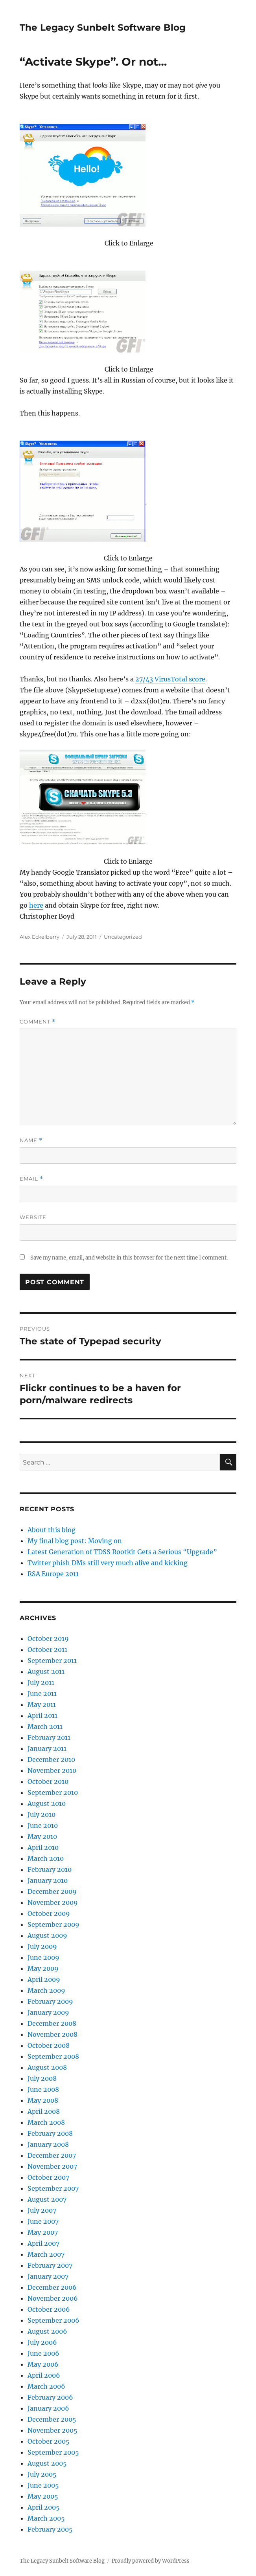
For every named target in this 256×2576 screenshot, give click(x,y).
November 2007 (52, 2166)
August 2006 (47, 2331)
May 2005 (43, 2496)
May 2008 (43, 2100)
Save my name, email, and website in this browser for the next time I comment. (129, 1257)
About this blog (52, 1530)
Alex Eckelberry (39, 937)
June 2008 (43, 2089)
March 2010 (46, 1858)
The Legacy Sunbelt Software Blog (103, 27)
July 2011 (41, 1682)
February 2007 (50, 2265)
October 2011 (47, 1649)
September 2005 (53, 2452)
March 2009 (46, 1990)
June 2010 (43, 1825)
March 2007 (46, 2254)
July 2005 (42, 2474)
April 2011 (42, 1715)
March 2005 (46, 2518)
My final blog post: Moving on (75, 1541)
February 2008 (50, 2133)
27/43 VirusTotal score (170, 679)
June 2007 (43, 2221)
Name (31, 1140)
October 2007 (48, 2177)
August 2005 (47, 2463)
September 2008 (53, 2056)
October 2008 (49, 2045)
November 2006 (53, 2298)
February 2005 (50, 2529)
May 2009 (43, 1968)
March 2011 (45, 1726)
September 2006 (53, 2320)
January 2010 (48, 1880)
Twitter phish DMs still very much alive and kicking (108, 1563)
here (36, 905)
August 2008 (47, 2067)
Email (31, 1178)
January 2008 (48, 2144)
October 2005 (49, 2441)
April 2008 (44, 2111)
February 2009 (50, 2001)
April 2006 (44, 2375)
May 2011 (42, 1704)
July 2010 (41, 1814)
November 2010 (52, 1770)
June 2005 (43, 2485)
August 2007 (47, 2199)
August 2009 (47, 1935)
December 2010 (51, 1759)
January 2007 (48, 2276)
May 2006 (43, 2364)
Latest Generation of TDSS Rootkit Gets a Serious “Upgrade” (122, 1552)
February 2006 (50, 2397)
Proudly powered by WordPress (151, 2561)
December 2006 (52, 2287)
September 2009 (53, 1924)
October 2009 (49, 1913)
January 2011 (47, 1748)
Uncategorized (123, 937)
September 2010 (53, 1792)
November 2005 (52, 2430)
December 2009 (52, 1891)
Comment (37, 1021)
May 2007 (43, 2232)
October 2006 (49, 2309)
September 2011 (52, 1660)
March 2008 (46, 2122)
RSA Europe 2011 (53, 1574)
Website (33, 1217)
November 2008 (52, 2034)
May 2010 (42, 1836)
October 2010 (48, 1781)
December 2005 (52, 2419)
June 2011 (42, 1693)
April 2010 (43, 1847)
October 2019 (48, 1638)
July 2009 (42, 1946)
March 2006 (46, 2386)
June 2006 (43, 2353)
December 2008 (52, 2023)
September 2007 (53, 2188)
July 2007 (42, 2210)
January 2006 (48, 2408)
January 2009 (48, 2012)
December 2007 (52, 2155)
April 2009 (44, 1979)
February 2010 (50, 1869)
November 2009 (53, 1902)
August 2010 (47, 1803)
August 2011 (46, 1671)
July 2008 (42, 2078)
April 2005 (44, 2507)
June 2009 (43, 1957)
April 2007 (43, 2243)
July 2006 (42, 2342)
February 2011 (49, 1737)
